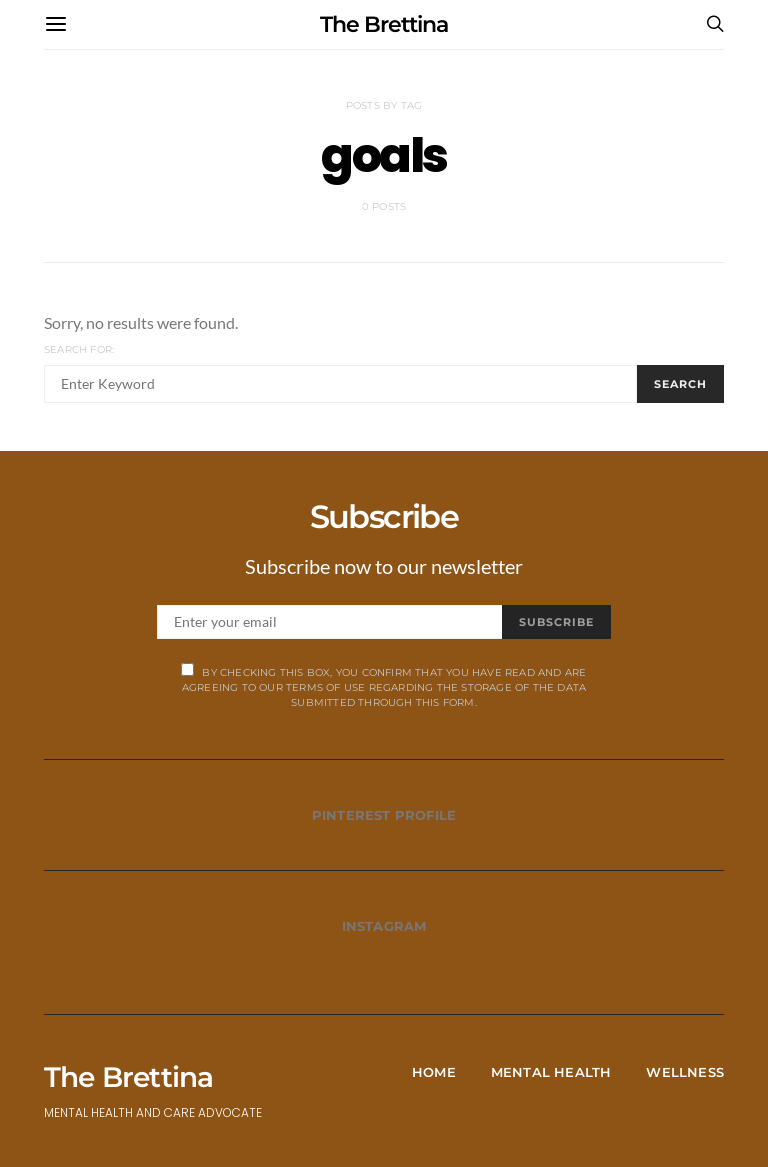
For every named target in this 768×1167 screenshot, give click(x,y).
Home (434, 1072)
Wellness (685, 1072)
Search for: (79, 349)
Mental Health (551, 1072)
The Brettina (384, 24)
